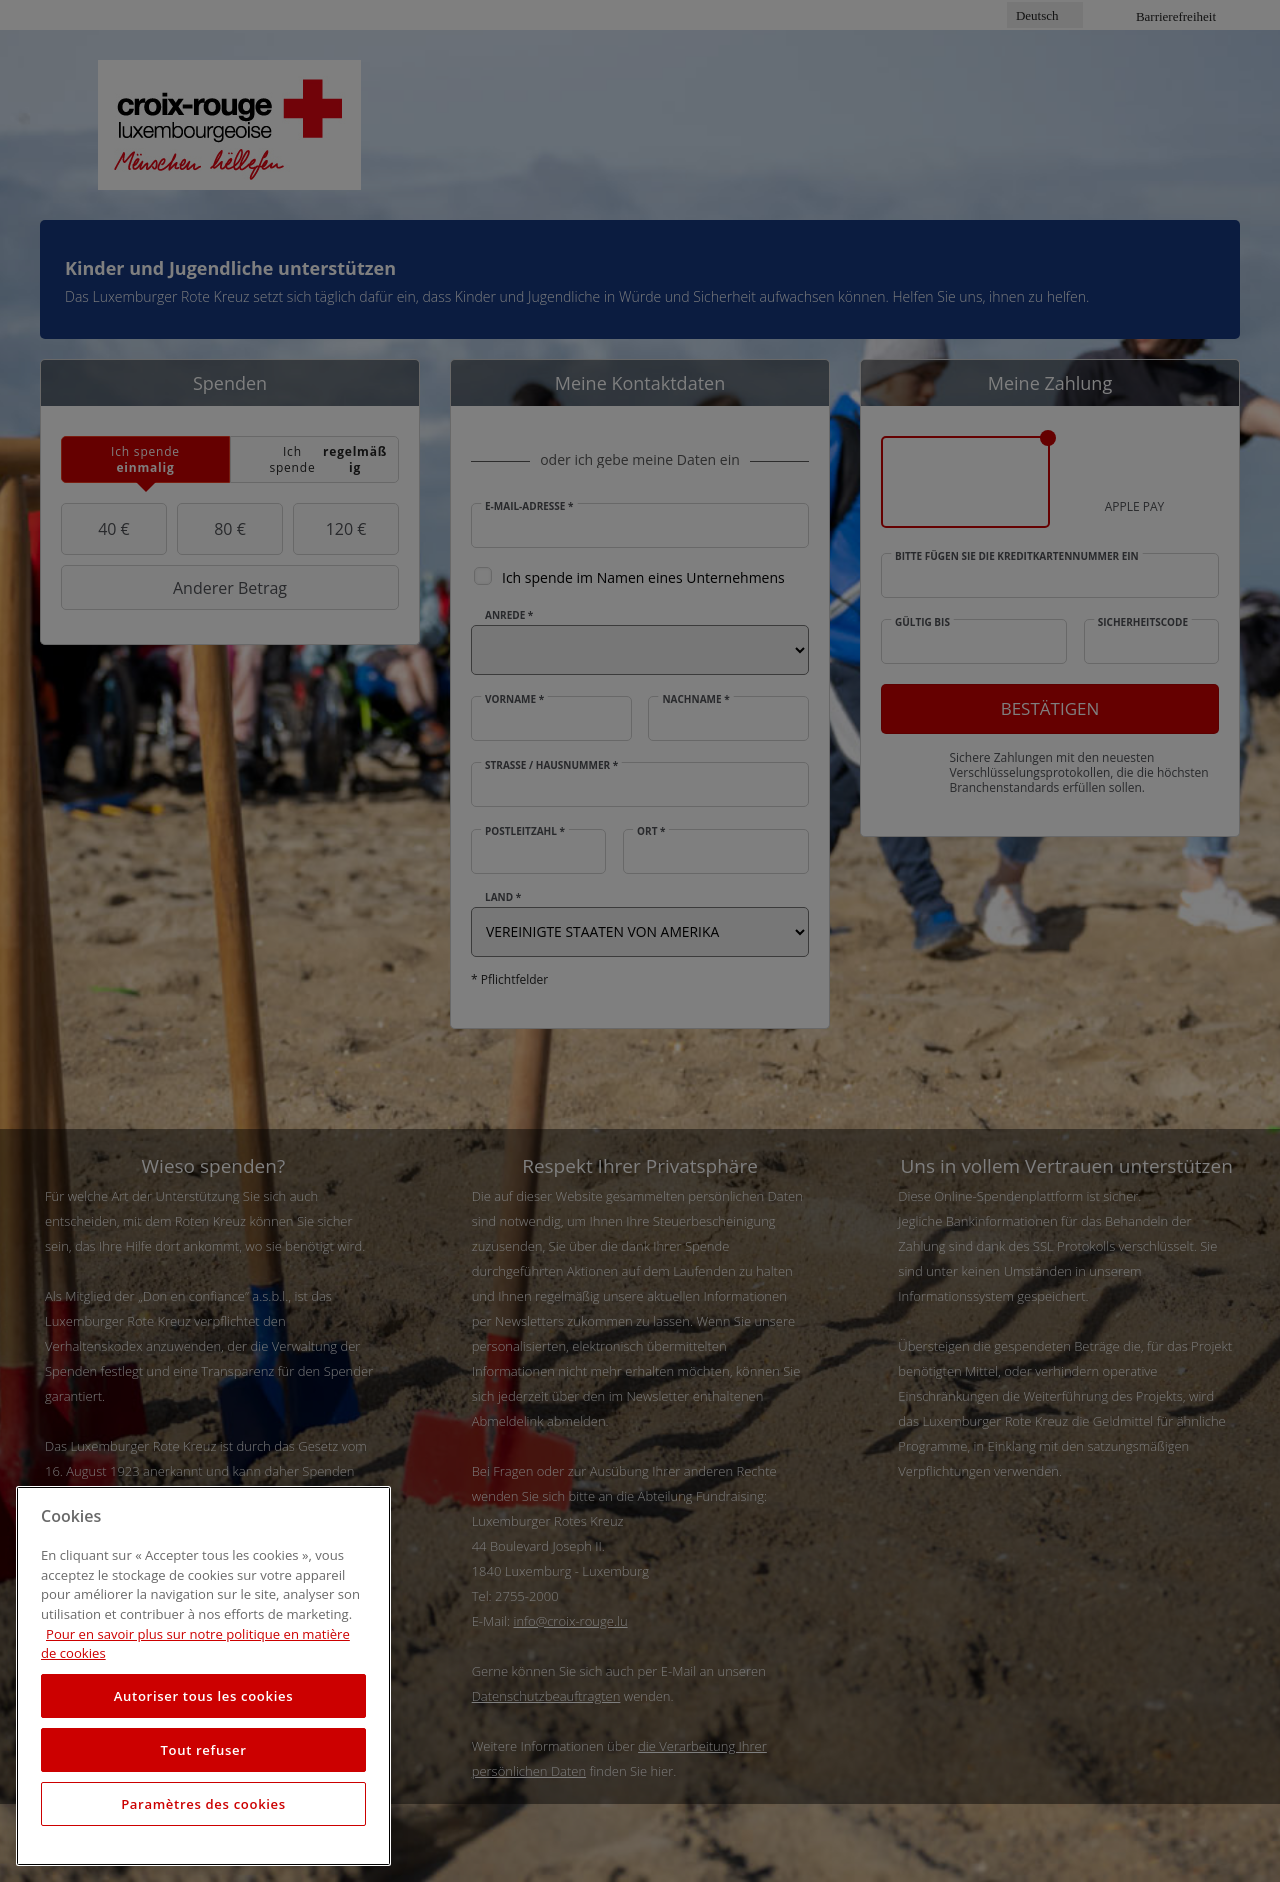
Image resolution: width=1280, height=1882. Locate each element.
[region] (203, 1676)
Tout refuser (203, 1750)
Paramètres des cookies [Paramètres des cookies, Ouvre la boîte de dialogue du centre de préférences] (203, 1804)
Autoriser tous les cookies (203, 1696)
